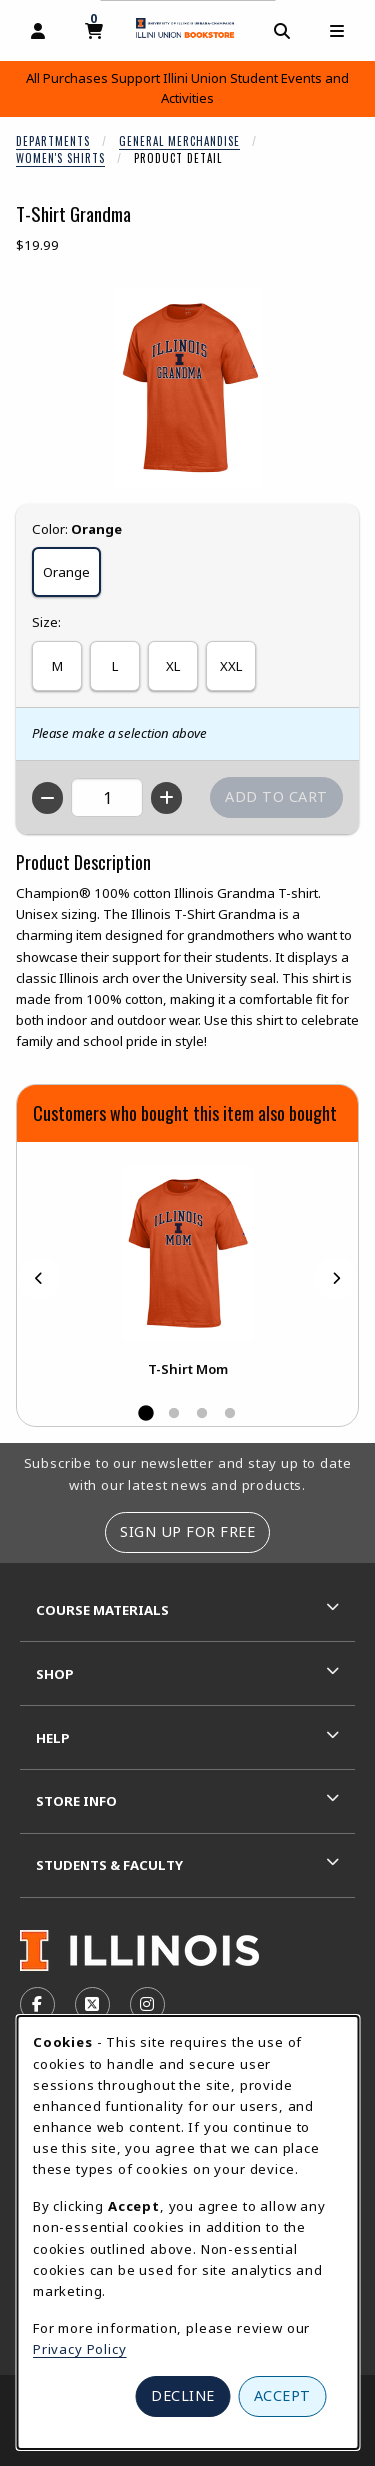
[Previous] (39, 1278)
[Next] (336, 1278)
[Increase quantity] (166, 798)
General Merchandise (179, 141)
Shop (55, 1674)
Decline (183, 2395)
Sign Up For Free (187, 1531)
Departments (53, 141)
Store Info (76, 1801)
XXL (231, 666)
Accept (282, 2395)
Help (53, 1738)
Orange (66, 572)
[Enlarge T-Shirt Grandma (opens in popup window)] (188, 388)
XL (173, 666)
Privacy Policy (80, 2349)
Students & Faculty (109, 1865)
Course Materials (102, 1610)
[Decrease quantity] (47, 798)
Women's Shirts (60, 158)
